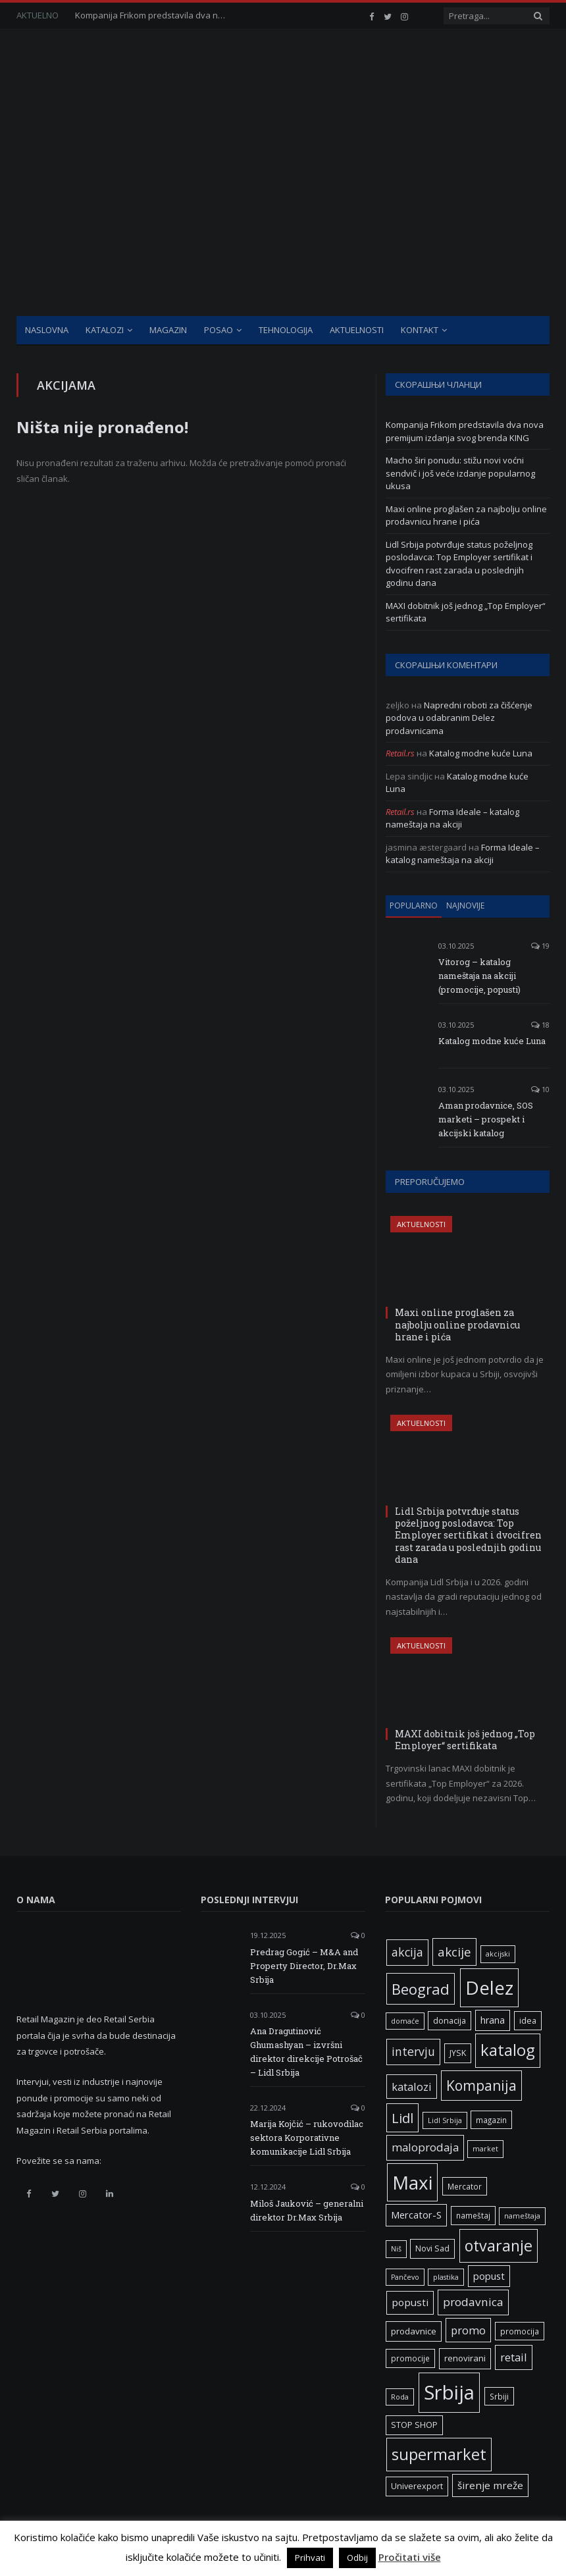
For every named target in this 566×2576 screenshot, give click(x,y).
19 (540, 946)
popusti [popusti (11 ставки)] (410, 2302)
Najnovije (465, 905)
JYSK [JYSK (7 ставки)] (458, 2053)
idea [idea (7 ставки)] (527, 2020)
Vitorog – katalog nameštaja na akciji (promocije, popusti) (479, 975)
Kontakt (419, 330)
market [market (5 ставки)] (485, 2148)
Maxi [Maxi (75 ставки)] (412, 2182)
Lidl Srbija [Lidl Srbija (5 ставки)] (445, 2120)
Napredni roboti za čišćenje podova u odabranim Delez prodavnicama (459, 718)
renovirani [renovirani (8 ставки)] (465, 2358)
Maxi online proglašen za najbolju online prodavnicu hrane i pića (466, 515)
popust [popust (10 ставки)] (489, 2275)
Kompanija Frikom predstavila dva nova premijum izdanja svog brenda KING (154, 15)
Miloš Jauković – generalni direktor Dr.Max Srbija (306, 2210)
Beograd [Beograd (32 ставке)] (421, 1989)
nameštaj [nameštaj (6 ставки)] (473, 2215)
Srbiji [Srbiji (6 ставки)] (499, 2396)
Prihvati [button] (310, 2557)
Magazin (168, 330)
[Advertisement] (283, 217)
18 (540, 1025)
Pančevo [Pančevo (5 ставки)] (405, 2277)
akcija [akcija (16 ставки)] (407, 1952)
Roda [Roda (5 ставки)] (400, 2397)
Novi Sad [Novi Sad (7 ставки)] (432, 2248)
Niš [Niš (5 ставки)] (396, 2248)
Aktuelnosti (357, 330)
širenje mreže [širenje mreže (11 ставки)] (490, 2485)
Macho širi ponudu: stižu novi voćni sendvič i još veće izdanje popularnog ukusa (460, 473)
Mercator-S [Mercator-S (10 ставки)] (416, 2214)
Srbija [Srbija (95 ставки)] (449, 2392)
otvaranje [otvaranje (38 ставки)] (498, 2245)
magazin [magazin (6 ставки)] (491, 2120)
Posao (218, 330)
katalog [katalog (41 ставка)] (507, 2050)
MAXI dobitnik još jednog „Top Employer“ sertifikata (465, 1739)
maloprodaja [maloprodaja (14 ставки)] (425, 2147)
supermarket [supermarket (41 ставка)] (439, 2454)
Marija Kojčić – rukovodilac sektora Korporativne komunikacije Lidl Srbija (306, 2137)
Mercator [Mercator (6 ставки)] (465, 2186)
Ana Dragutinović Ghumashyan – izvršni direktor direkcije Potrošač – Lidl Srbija (306, 2051)
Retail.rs (400, 753)
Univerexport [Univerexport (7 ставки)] (417, 2486)
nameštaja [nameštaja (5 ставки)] (522, 2216)
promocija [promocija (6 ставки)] (519, 2331)
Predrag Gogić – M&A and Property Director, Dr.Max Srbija (304, 1965)
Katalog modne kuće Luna (480, 753)
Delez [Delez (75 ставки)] (489, 1987)
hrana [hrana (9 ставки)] (492, 2020)
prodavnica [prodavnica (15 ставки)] (473, 2301)
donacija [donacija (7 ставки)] (449, 2020)
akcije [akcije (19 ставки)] (454, 1951)
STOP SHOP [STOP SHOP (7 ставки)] (414, 2425)
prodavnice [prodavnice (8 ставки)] (413, 2331)
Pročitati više (409, 2556)
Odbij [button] (357, 2557)
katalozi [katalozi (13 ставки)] (412, 2086)
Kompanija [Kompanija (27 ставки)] (481, 2085)
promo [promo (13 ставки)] (468, 2330)
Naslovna (46, 330)
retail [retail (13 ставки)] (513, 2357)
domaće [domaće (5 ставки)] (405, 2021)
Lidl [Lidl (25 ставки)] (402, 2118)
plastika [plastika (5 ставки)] (446, 2277)
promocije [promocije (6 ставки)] (410, 2358)
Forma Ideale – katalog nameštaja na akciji (452, 818)
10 (540, 1089)
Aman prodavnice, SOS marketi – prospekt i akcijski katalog (485, 1119)
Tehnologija (286, 330)
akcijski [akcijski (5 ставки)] (498, 1953)
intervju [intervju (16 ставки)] (413, 2051)
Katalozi (105, 330)
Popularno (414, 905)
